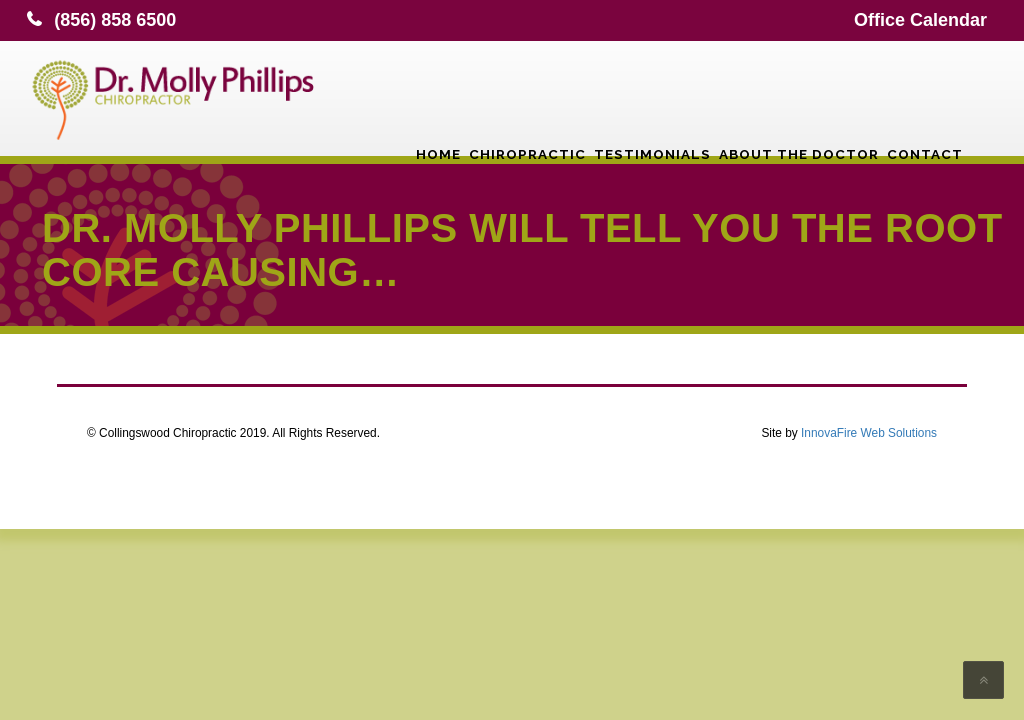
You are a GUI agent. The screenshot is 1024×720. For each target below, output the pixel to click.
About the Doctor (799, 95)
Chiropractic (527, 95)
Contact (925, 95)
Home (438, 95)
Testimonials (652, 95)
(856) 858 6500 (115, 20)
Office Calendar (920, 20)
